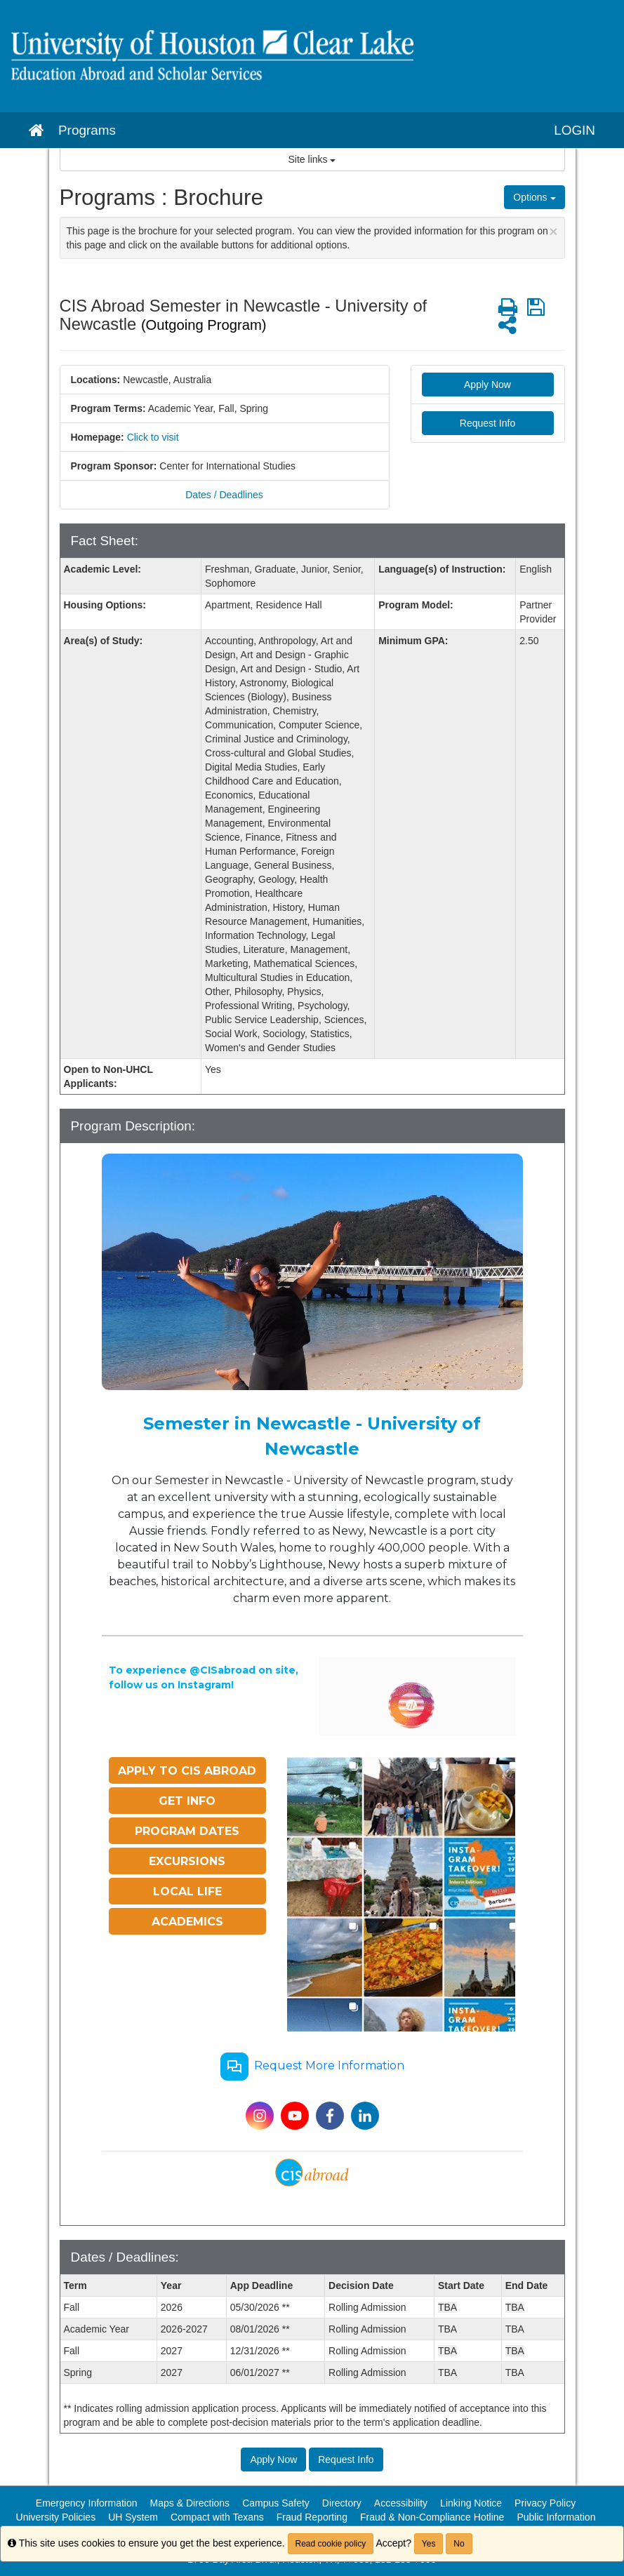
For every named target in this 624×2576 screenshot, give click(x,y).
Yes (429, 2544)
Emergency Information (87, 2503)
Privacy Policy (545, 2503)
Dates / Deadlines (224, 494)
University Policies (56, 2517)
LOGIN (574, 130)
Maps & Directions (190, 2503)
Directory (341, 2503)
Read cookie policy (331, 2544)
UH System (133, 2517)
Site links (312, 159)
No (458, 2544)
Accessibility (400, 2503)
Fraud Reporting (312, 2517)
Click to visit (153, 437)
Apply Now (487, 384)
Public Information (556, 2517)
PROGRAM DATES (187, 1831)
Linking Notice (471, 2503)
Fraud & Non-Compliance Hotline (432, 2517)
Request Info (487, 423)
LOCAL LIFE (187, 1891)
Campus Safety (276, 2503)
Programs (87, 130)
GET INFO (187, 1801)
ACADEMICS (187, 1921)
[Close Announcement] (553, 231)
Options (534, 197)
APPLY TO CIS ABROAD (187, 1770)
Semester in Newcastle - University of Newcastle (312, 1436)
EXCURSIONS (187, 1861)
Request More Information (312, 2067)
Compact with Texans (217, 2517)
